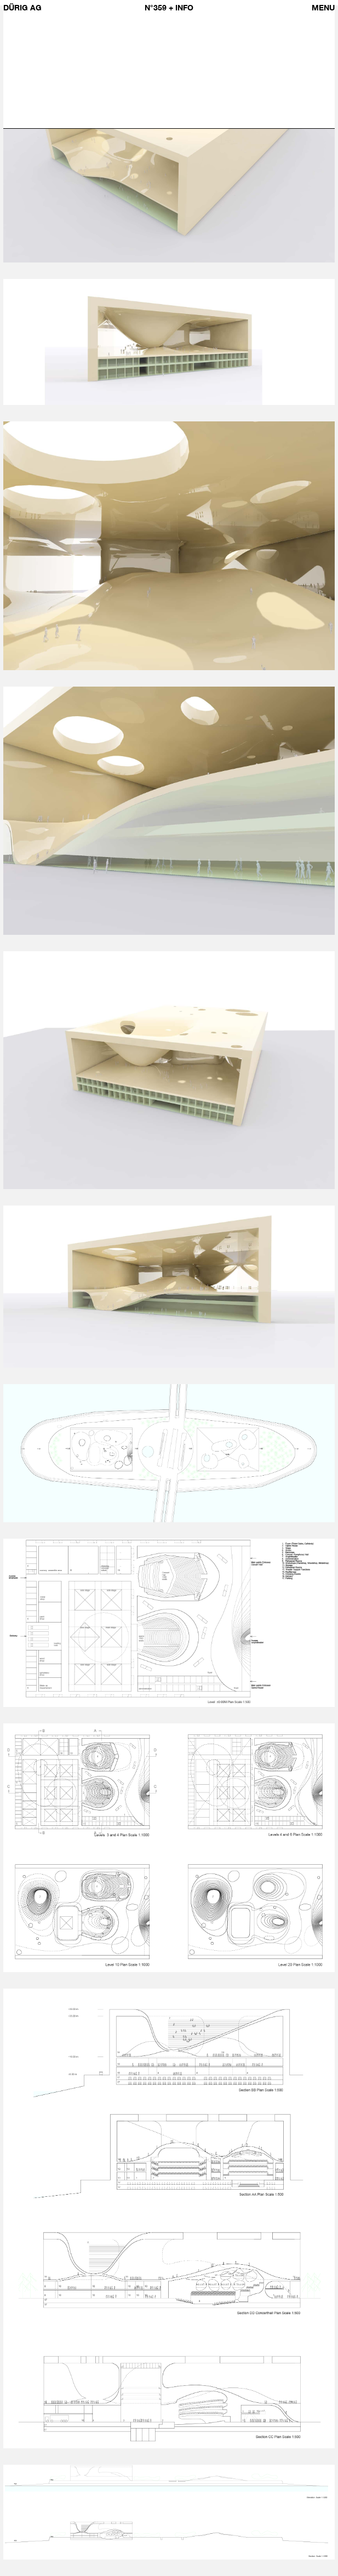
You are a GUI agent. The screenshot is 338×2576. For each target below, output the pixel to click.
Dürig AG (22, 7)
